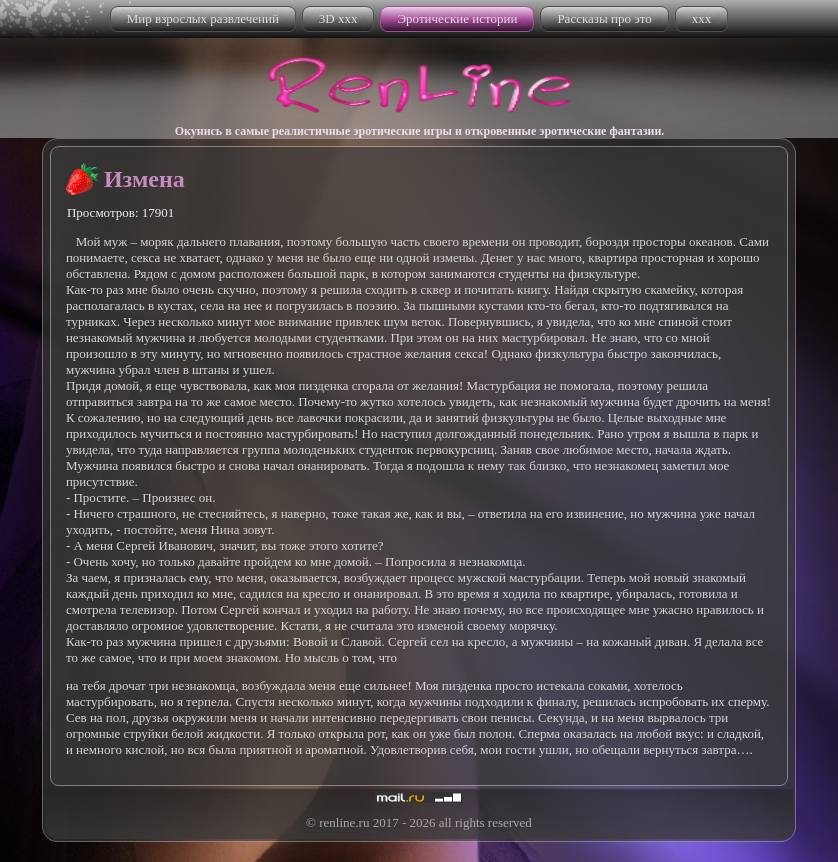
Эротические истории (457, 18)
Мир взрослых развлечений (203, 18)
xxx (702, 18)
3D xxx (338, 18)
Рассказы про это (604, 18)
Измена (144, 179)
